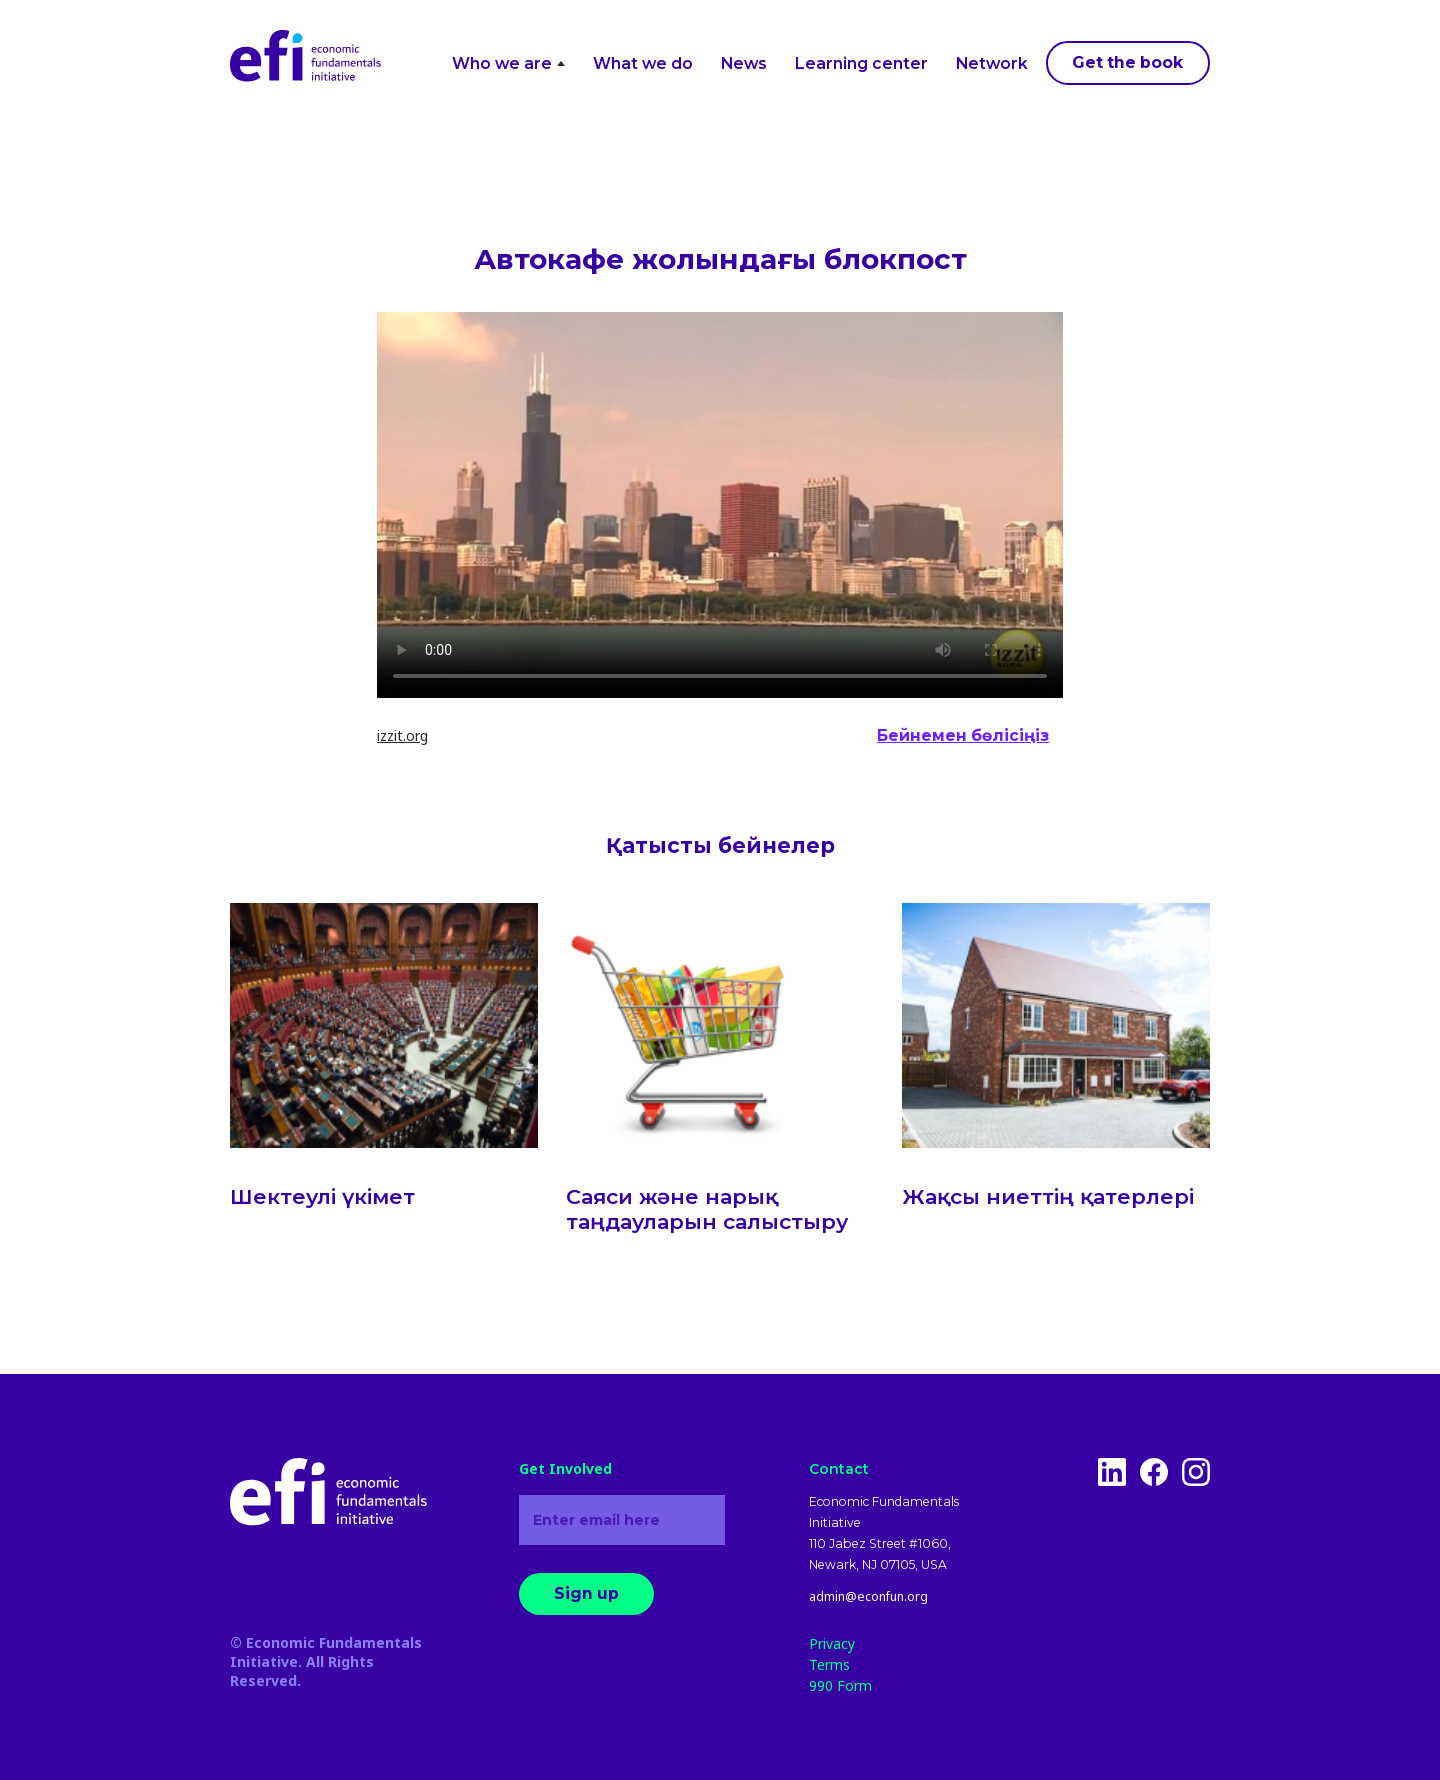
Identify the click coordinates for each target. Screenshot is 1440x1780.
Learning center (861, 63)
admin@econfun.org (868, 1597)
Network (992, 63)
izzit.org (402, 735)
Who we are (508, 63)
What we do (643, 63)
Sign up (586, 1593)
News (744, 63)
